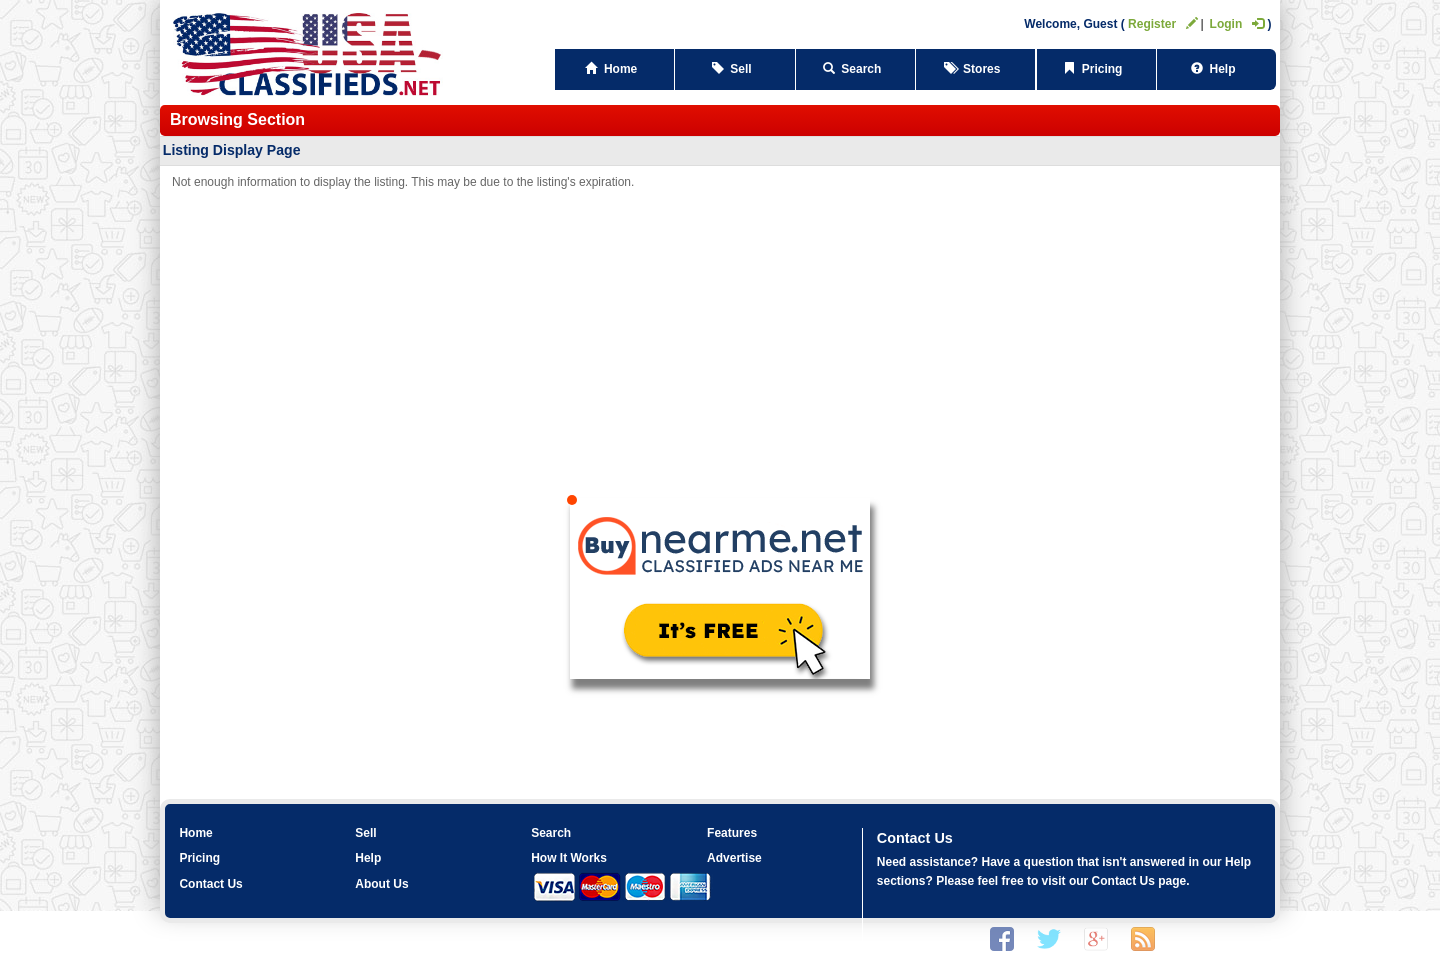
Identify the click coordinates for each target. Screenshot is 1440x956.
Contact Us (210, 884)
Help (1216, 69)
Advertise (734, 858)
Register (1163, 24)
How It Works (569, 858)
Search (855, 69)
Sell (735, 69)
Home (614, 69)
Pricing (1096, 69)
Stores (975, 69)
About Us (381, 884)
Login (1237, 24)
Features (732, 833)
